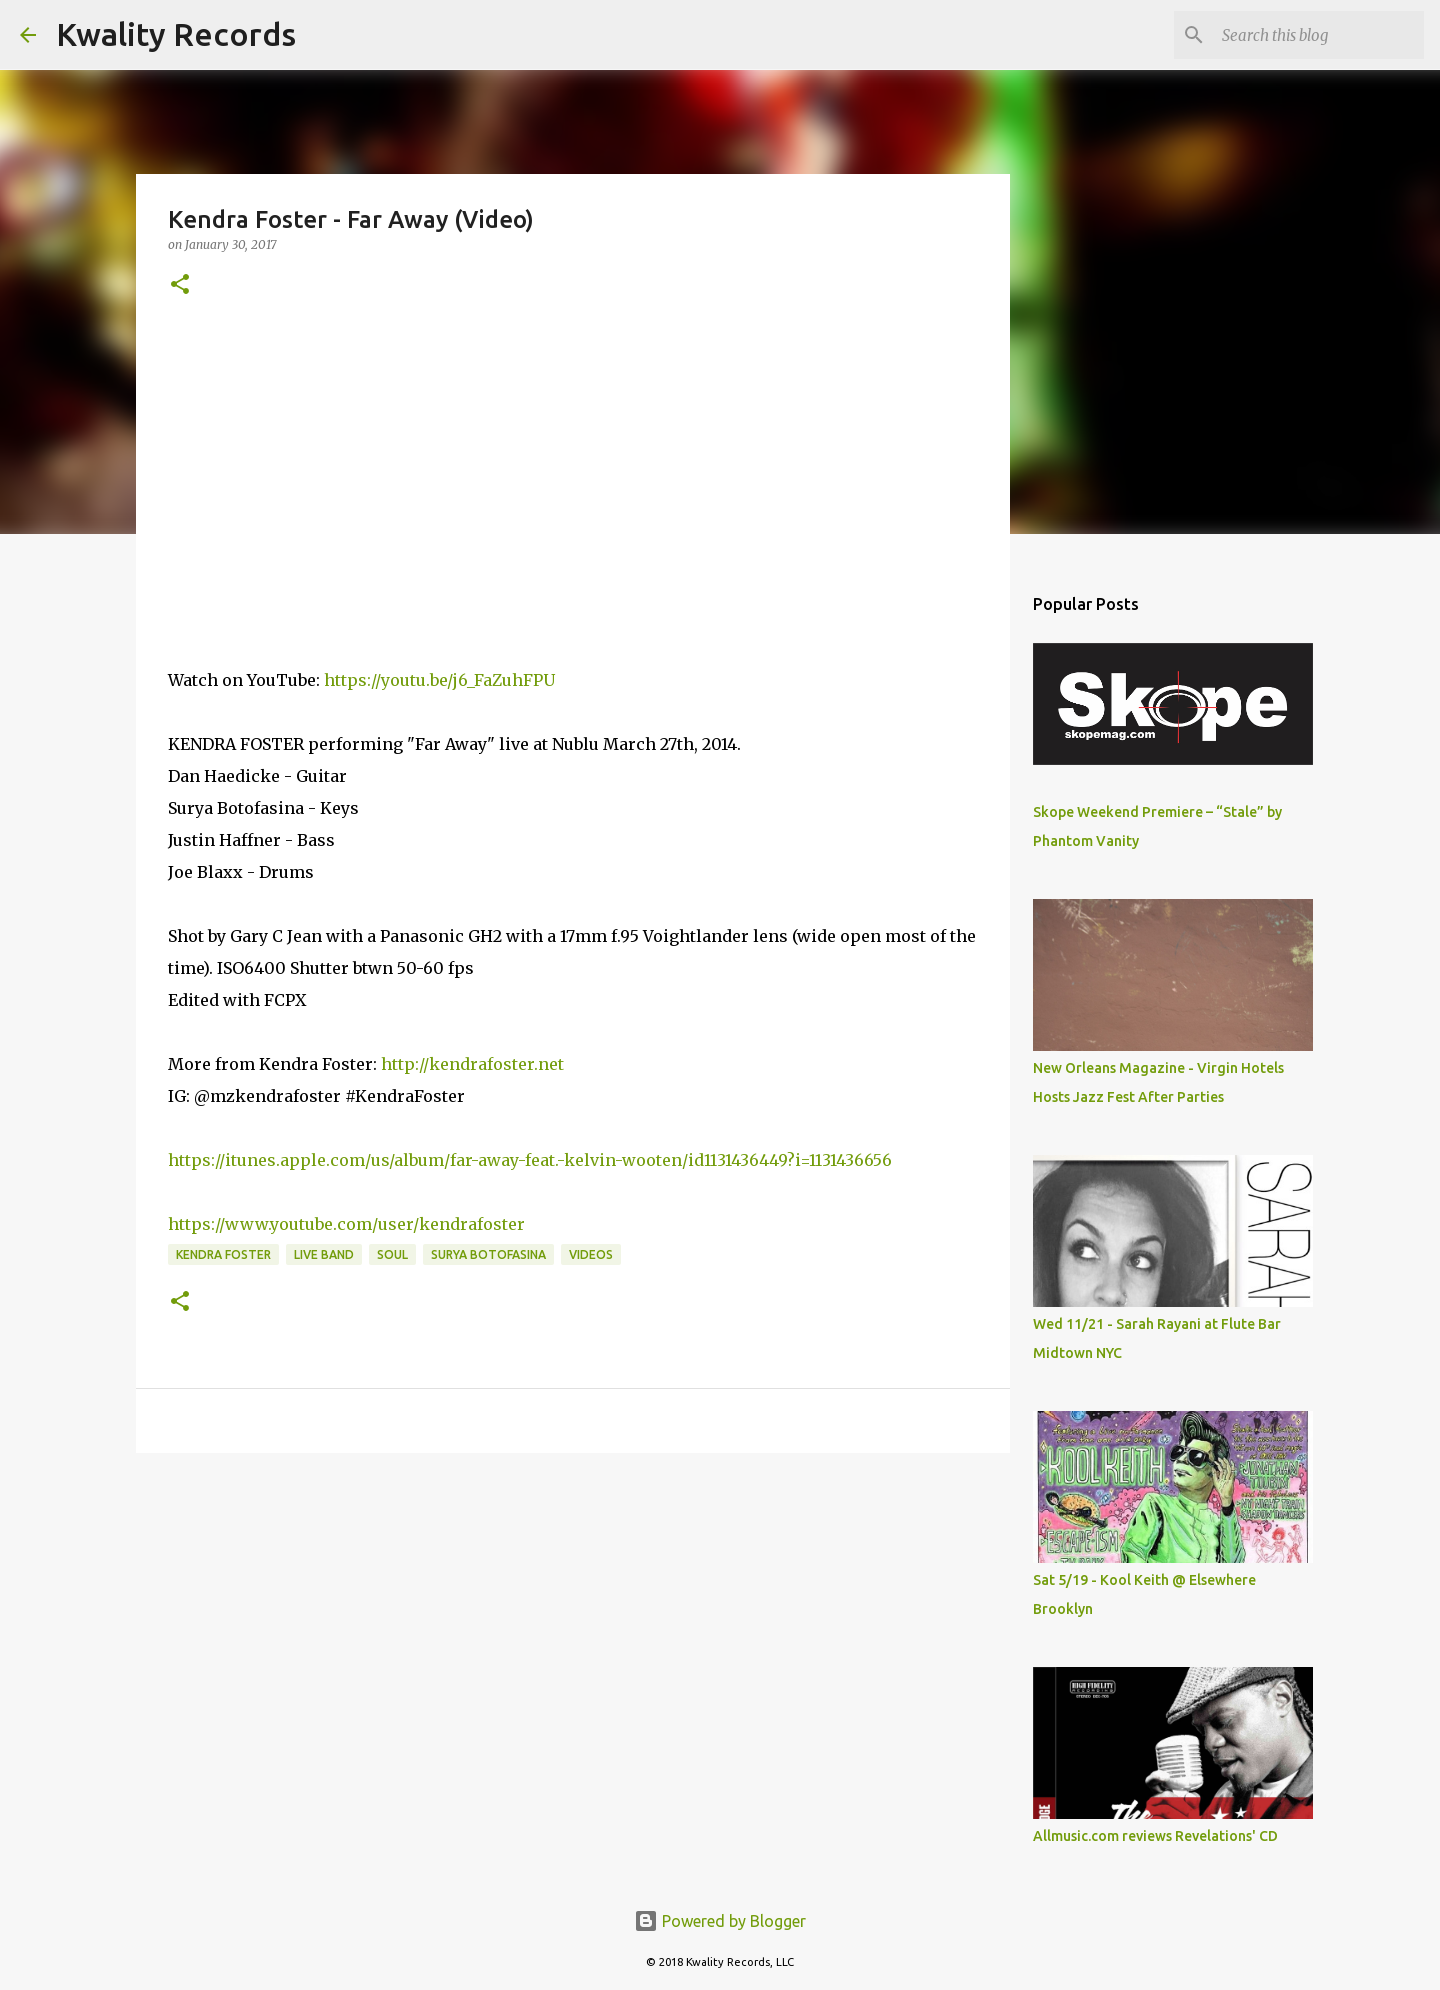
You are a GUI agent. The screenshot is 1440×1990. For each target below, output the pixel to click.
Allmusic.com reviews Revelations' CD (1155, 1836)
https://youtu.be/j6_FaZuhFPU (439, 680)
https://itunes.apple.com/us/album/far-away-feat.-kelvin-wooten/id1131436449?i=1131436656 (530, 1160)
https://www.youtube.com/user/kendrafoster (346, 1224)
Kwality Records (176, 34)
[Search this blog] (1319, 35)
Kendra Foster (223, 1254)
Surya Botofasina (488, 1254)
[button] (180, 285)
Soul (392, 1254)
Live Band (324, 1254)
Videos (591, 1254)
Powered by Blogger (720, 1921)
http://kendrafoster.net (472, 1064)
